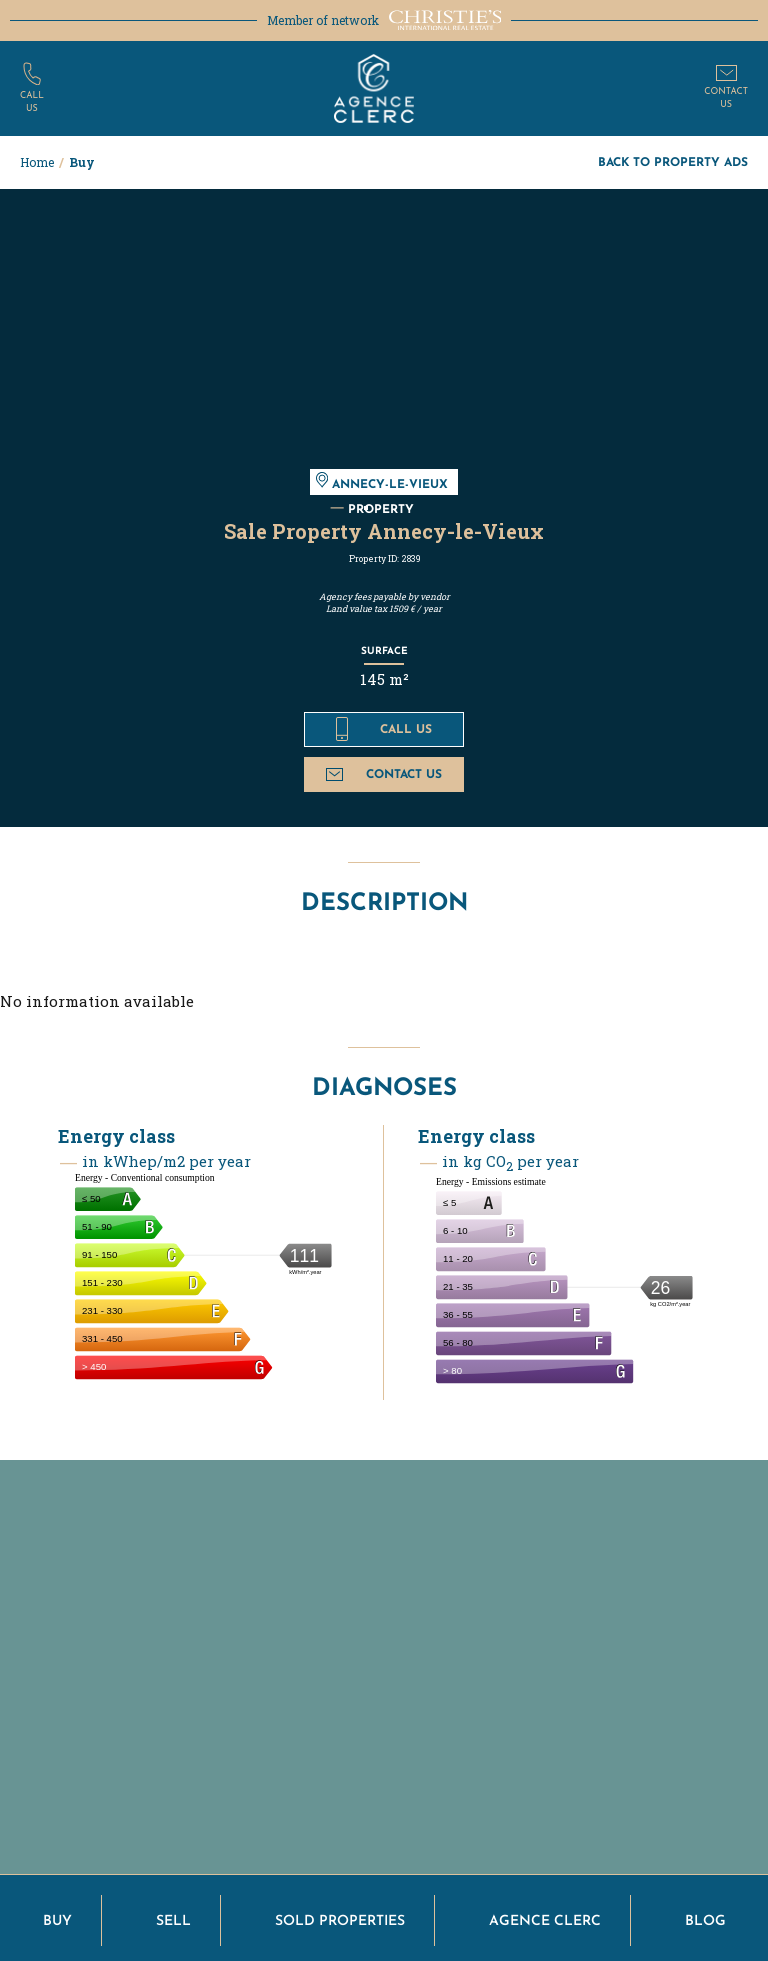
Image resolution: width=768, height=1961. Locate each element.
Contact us (383, 773)
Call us (383, 729)
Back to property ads (673, 161)
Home (37, 162)
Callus (32, 102)
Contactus (726, 98)
